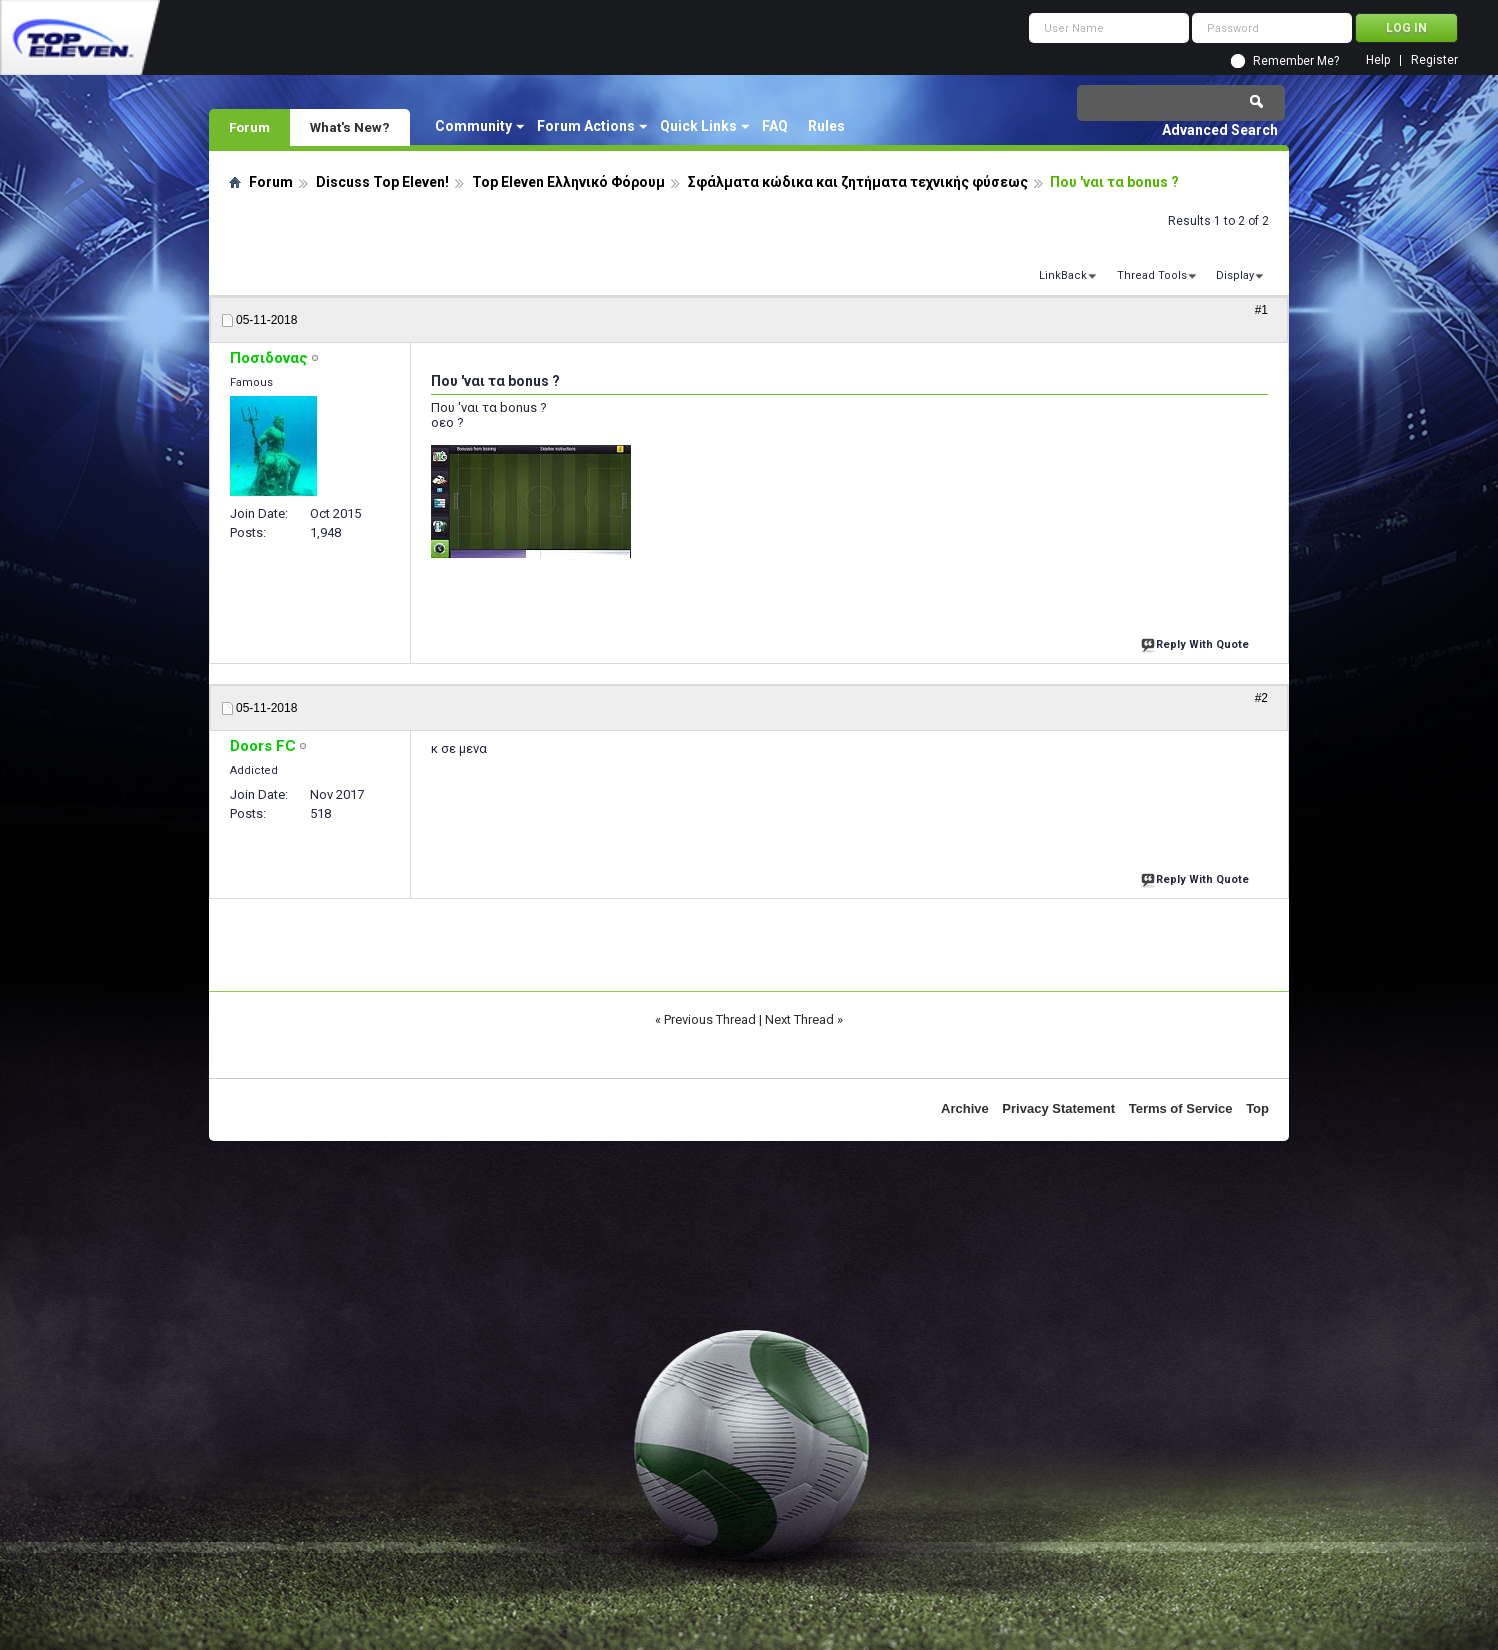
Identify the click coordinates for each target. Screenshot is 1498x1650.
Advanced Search (1220, 130)
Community (473, 126)
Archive (965, 1108)
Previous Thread (710, 1019)
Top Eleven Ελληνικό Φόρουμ (568, 182)
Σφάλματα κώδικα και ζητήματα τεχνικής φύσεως (858, 182)
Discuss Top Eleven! (382, 182)
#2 (1261, 698)
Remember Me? (1296, 61)
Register (1434, 60)
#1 (1261, 310)
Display (1235, 275)
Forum (249, 127)
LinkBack (1063, 275)
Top (1257, 1108)
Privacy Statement (1058, 1108)
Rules (826, 126)
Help (1378, 60)
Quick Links (698, 126)
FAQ (775, 126)
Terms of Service (1181, 1108)
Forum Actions (586, 126)
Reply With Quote (1197, 642)
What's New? (350, 127)
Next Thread (799, 1019)
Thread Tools (1152, 275)
